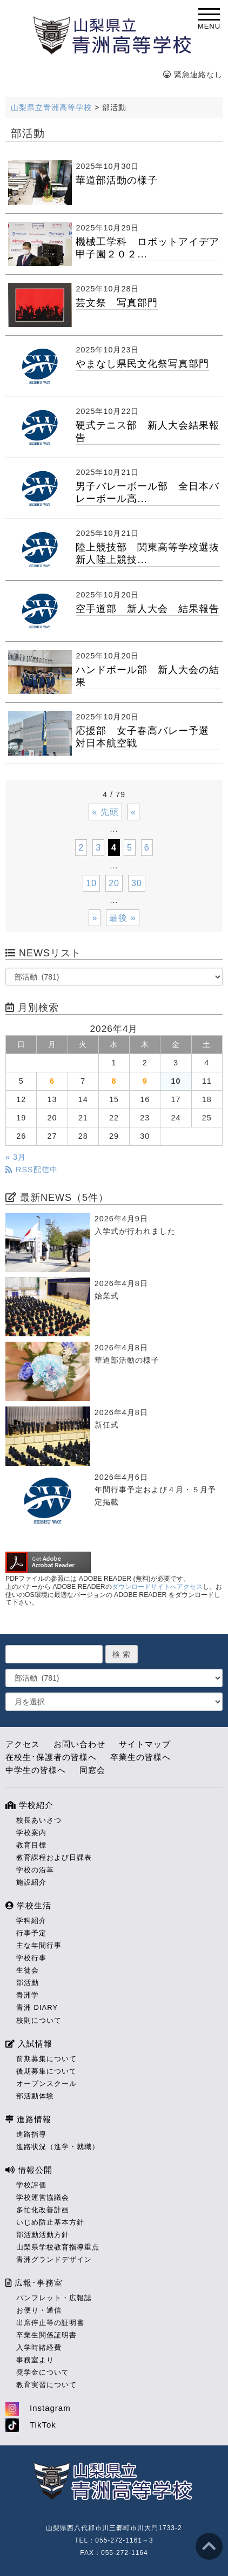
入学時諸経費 (39, 2347)
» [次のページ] (94, 917)
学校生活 (28, 1905)
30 (136, 883)
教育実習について (46, 2385)
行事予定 (31, 1933)
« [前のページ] (133, 812)
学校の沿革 (35, 1870)
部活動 (27, 1983)
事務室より (35, 2360)
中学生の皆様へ (35, 1770)
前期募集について (46, 2059)
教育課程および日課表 (54, 1857)
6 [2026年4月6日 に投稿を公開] (52, 1081)
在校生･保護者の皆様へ (51, 1757)
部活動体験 (35, 2096)
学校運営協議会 (42, 2197)
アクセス (22, 1744)
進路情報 (28, 2119)
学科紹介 (31, 1920)
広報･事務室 (34, 2282)
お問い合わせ (79, 1744)
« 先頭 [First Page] (105, 812)
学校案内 (31, 1833)
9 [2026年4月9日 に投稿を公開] (145, 1081)
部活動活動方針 (42, 2235)
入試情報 (28, 2043)
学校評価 (31, 2185)
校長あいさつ (39, 1820)
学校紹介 (29, 1805)
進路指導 (31, 2134)
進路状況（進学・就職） (57, 2147)
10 (91, 883)
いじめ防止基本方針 (50, 2222)
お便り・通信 (39, 2310)
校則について (39, 2020)
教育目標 (31, 1845)
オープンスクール (46, 2083)
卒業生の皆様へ (140, 1757)
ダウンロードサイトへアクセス (157, 1587)
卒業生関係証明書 (46, 2335)
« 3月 (15, 1157)
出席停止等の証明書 (50, 2323)
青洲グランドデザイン (54, 2259)
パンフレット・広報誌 (54, 2298)
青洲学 (27, 1995)
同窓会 (92, 1770)
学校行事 (31, 1958)
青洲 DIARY (37, 2007)
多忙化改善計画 (42, 2210)
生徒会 (27, 1970)
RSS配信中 (31, 1169)
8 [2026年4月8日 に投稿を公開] (113, 1081)
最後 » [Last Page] (122, 917)
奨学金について (42, 2372)
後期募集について (46, 2071)
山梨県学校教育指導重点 (57, 2247)
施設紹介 (31, 1882)
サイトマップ (145, 1744)
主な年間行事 (39, 1945)
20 (114, 883)
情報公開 (28, 2169)
